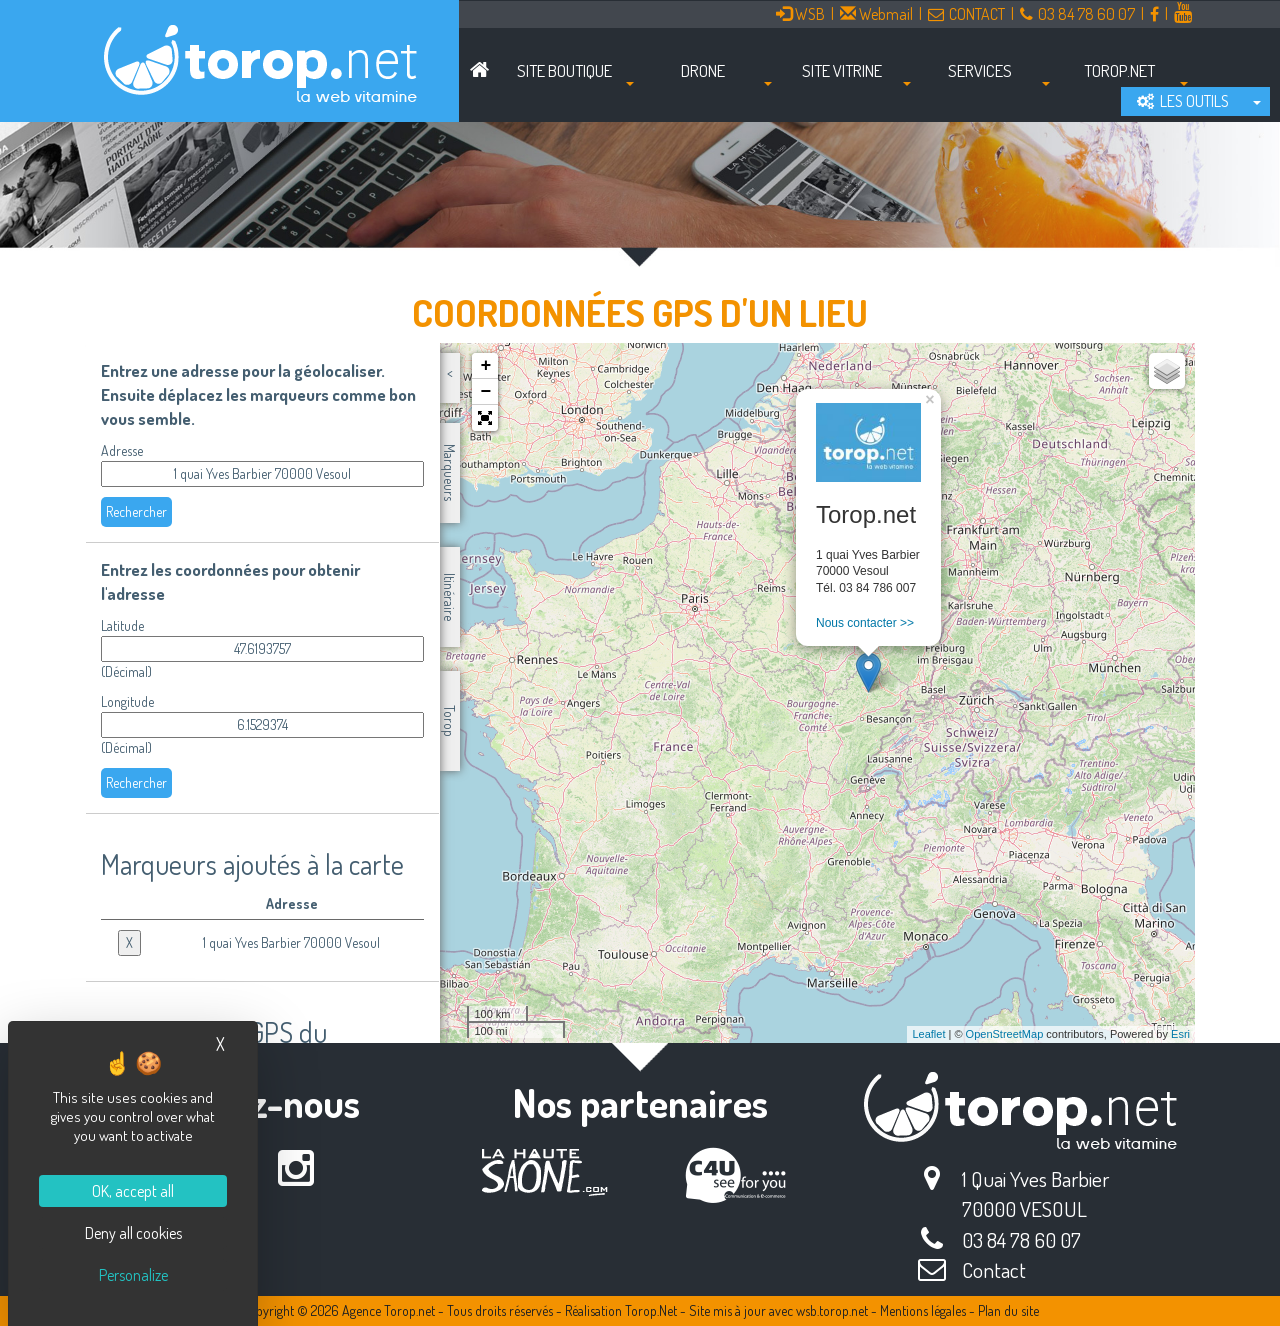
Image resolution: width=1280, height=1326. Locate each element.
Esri (1180, 1034)
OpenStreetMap (1005, 1034)
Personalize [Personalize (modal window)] (133, 1275)
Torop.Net (651, 1310)
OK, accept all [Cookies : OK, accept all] (133, 1191)
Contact (994, 1269)
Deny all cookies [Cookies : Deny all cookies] (133, 1233)
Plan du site (1008, 1310)
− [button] (485, 392)
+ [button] (485, 366)
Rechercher (136, 511)
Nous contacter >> (865, 623)
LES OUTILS (1183, 101)
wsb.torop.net (832, 1310)
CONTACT (966, 14)
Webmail (876, 14)
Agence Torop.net (388, 1310)
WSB (800, 14)
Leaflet (928, 1034)
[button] (485, 418)
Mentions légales (923, 1310)
